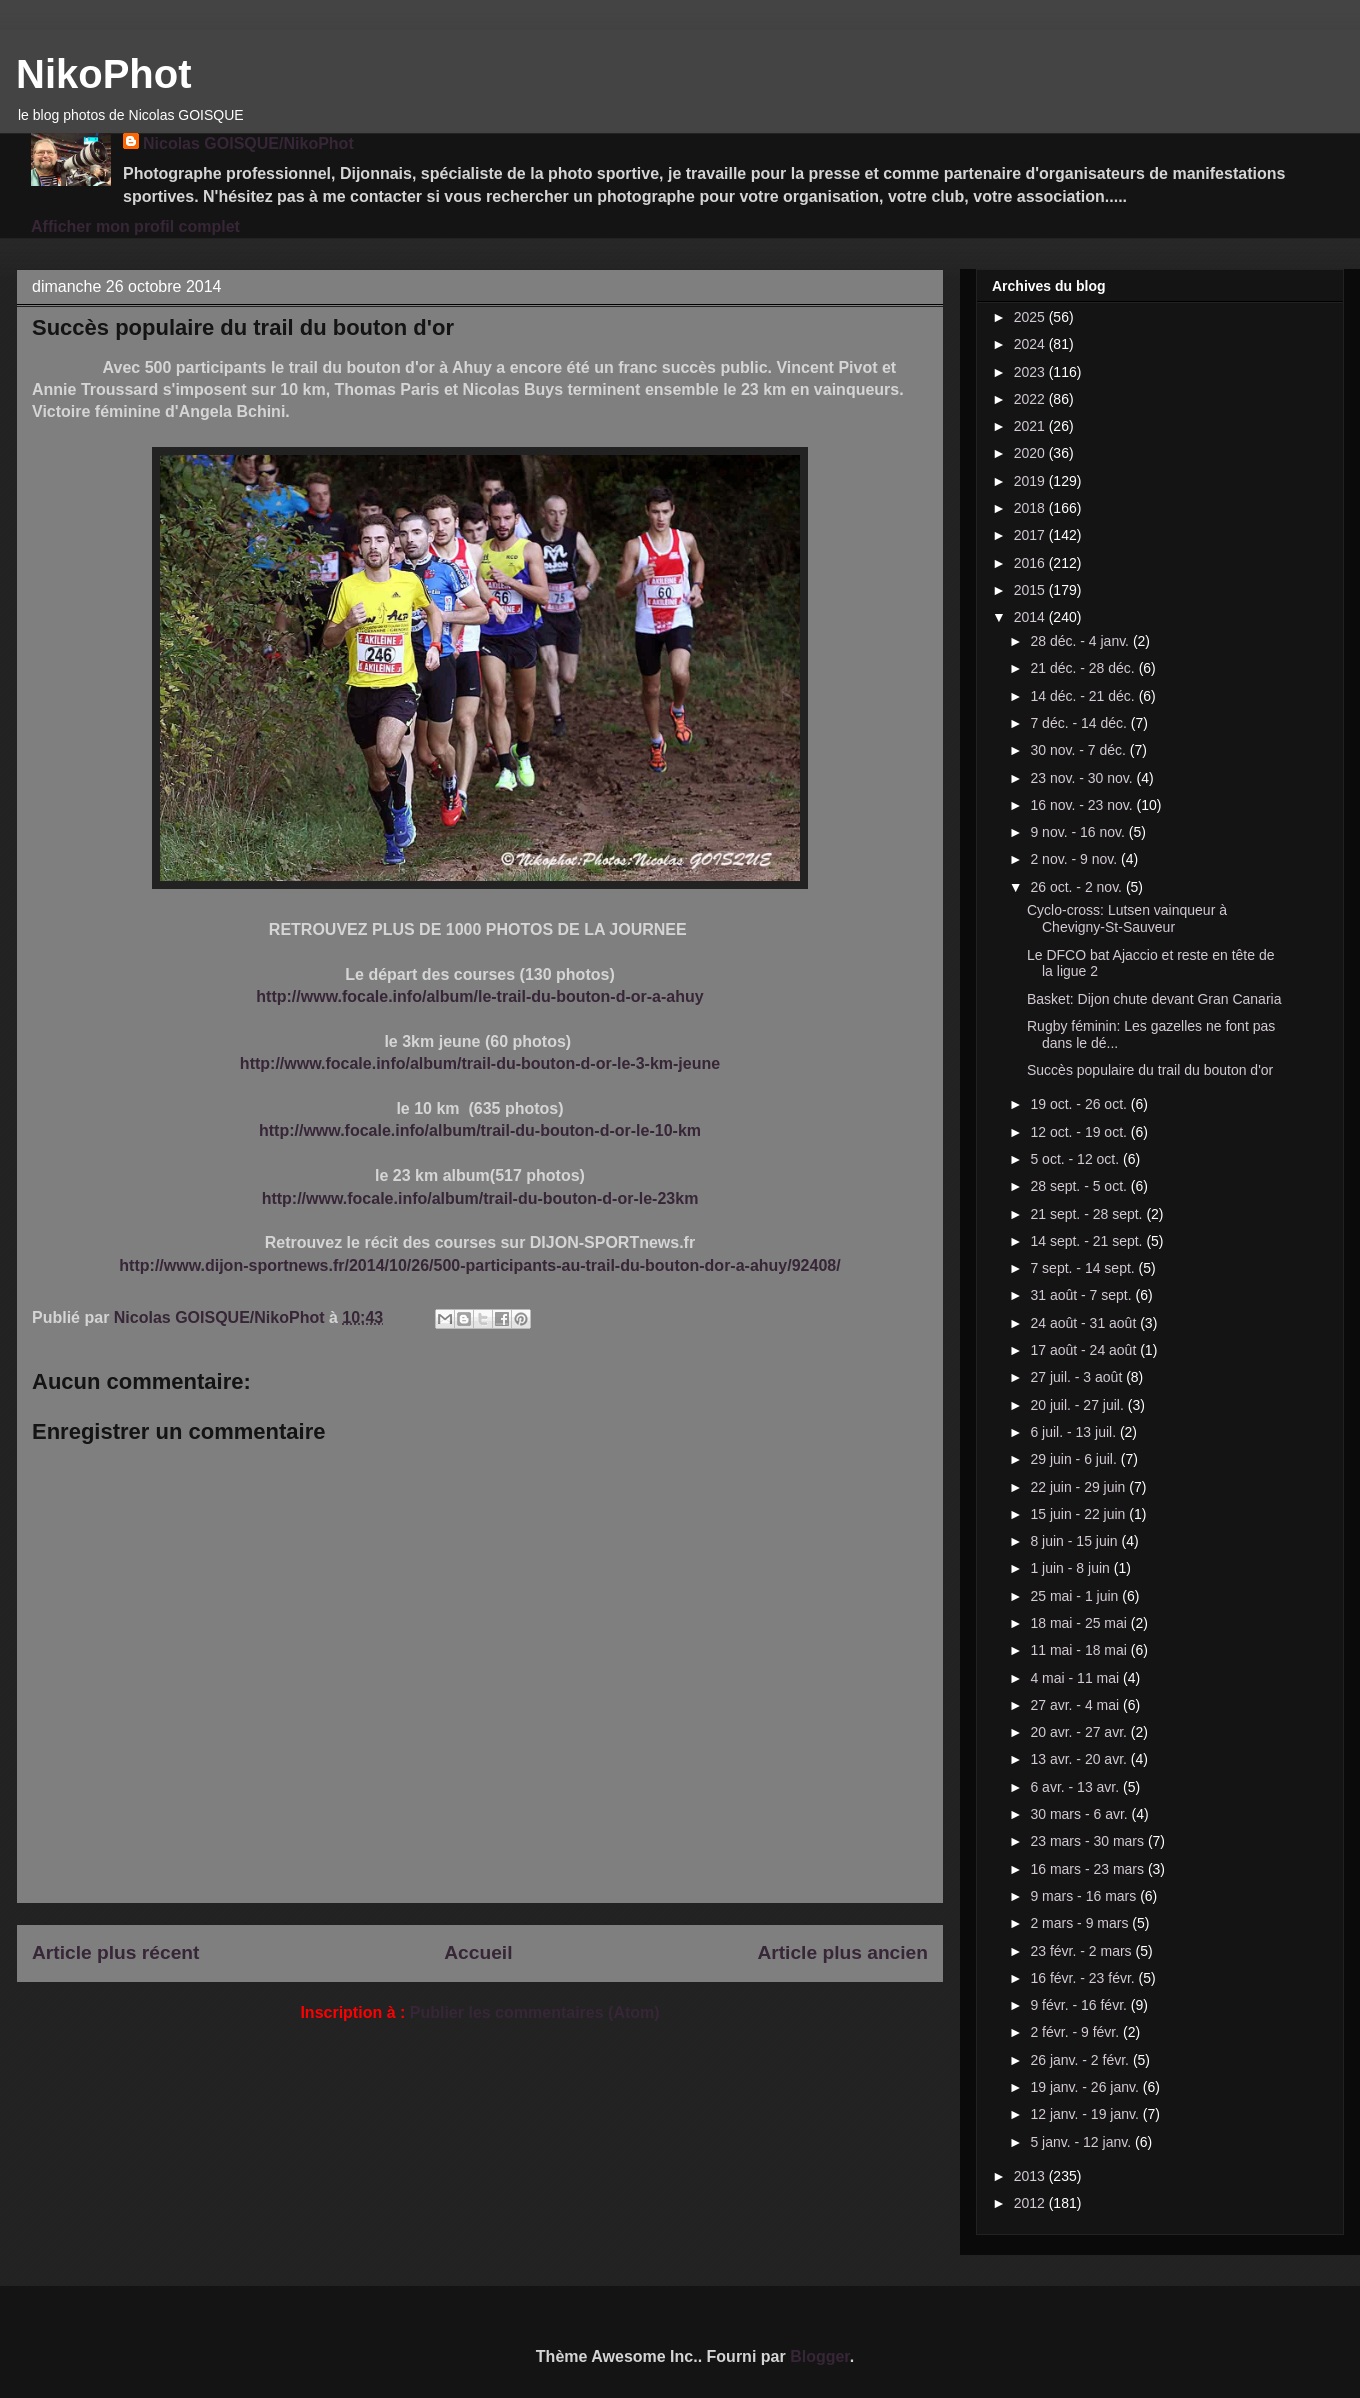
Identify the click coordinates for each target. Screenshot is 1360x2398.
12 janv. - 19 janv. (1086, 2114)
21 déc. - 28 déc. (1084, 668)
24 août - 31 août (1085, 1323)
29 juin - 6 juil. (1075, 1459)
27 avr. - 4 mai (1076, 1705)
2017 (1031, 535)
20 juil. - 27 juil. (1078, 1405)
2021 (1031, 426)
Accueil (478, 1952)
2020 (1031, 453)
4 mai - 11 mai (1076, 1678)
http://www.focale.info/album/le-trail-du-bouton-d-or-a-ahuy (479, 996)
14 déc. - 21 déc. (1084, 696)
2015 (1031, 590)
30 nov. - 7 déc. (1079, 750)
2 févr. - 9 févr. (1076, 2032)
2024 (1031, 344)
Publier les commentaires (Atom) (535, 2012)
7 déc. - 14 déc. (1080, 723)
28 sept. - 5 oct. (1080, 1186)
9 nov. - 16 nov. (1079, 832)
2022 (1031, 399)
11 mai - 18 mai (1080, 1650)
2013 (1031, 2176)
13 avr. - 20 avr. (1080, 1759)
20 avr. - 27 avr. (1080, 1732)
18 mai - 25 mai (1080, 1623)
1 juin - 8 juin (1071, 1568)
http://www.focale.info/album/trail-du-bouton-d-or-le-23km (480, 1198)
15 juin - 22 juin (1079, 1514)
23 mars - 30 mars (1088, 1841)
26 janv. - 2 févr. (1081, 2060)
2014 (1031, 617)
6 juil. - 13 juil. (1074, 1432)
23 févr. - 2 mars (1082, 1951)
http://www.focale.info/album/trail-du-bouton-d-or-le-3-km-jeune (480, 1063)
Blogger (820, 2356)
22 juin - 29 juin (1079, 1487)
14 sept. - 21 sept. (1088, 1241)
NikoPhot (104, 74)
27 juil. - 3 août (1078, 1377)
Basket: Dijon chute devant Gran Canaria (1154, 999)
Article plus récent (115, 1952)
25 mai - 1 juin (1076, 1596)
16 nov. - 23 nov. (1083, 805)
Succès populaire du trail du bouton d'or (1150, 1070)
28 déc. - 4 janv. (1081, 641)
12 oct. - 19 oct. (1080, 1132)
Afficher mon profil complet (135, 226)
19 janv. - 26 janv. (1086, 2087)
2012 (1031, 2203)
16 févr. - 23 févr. (1084, 1978)
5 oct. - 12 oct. (1076, 1159)
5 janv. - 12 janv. (1082, 2142)
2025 (1031, 317)
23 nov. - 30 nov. (1083, 778)
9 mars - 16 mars (1085, 1896)
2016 (1031, 563)
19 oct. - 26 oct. (1080, 1104)
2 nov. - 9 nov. (1075, 859)
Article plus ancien (842, 1952)
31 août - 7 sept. (1082, 1295)
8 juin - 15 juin (1075, 1541)
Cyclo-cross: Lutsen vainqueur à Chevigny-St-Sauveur (1127, 918)
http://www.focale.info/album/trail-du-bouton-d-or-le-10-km (480, 1130)
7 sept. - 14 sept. (1084, 1268)
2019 (1031, 481)
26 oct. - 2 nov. (1077, 887)
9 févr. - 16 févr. (1080, 2005)
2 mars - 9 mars (1081, 1923)
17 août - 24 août (1085, 1350)
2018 (1031, 508)
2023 (1031, 372)
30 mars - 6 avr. (1080, 1814)
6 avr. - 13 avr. (1076, 1787)
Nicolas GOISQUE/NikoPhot (248, 143)
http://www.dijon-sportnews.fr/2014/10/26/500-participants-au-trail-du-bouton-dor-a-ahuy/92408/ (479, 1265)
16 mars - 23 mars (1088, 1869)
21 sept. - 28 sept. (1088, 1214)
